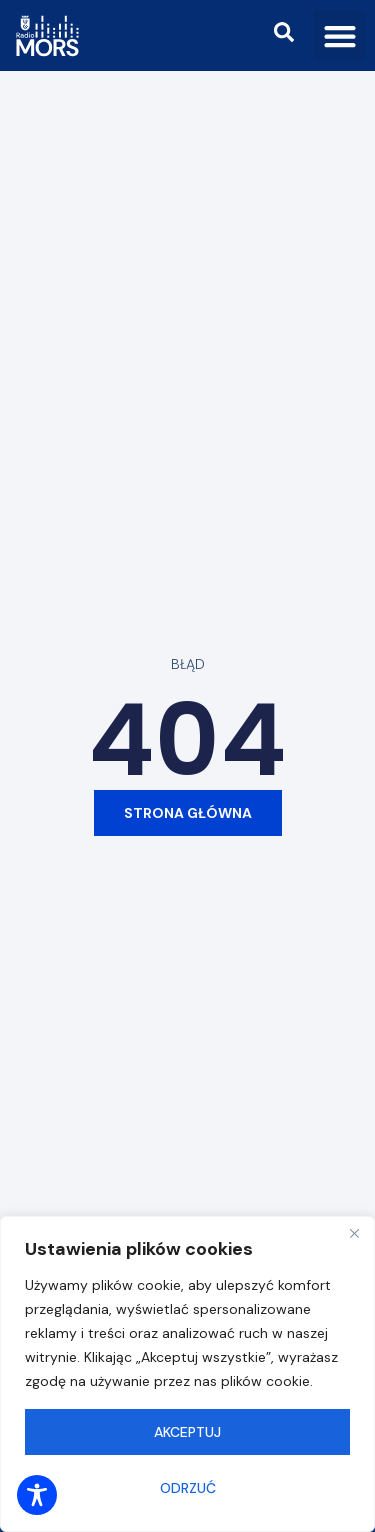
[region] (187, 1374)
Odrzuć (188, 1488)
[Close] (354, 1233)
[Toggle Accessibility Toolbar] (37, 1495)
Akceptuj (187, 1432)
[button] (339, 35)
